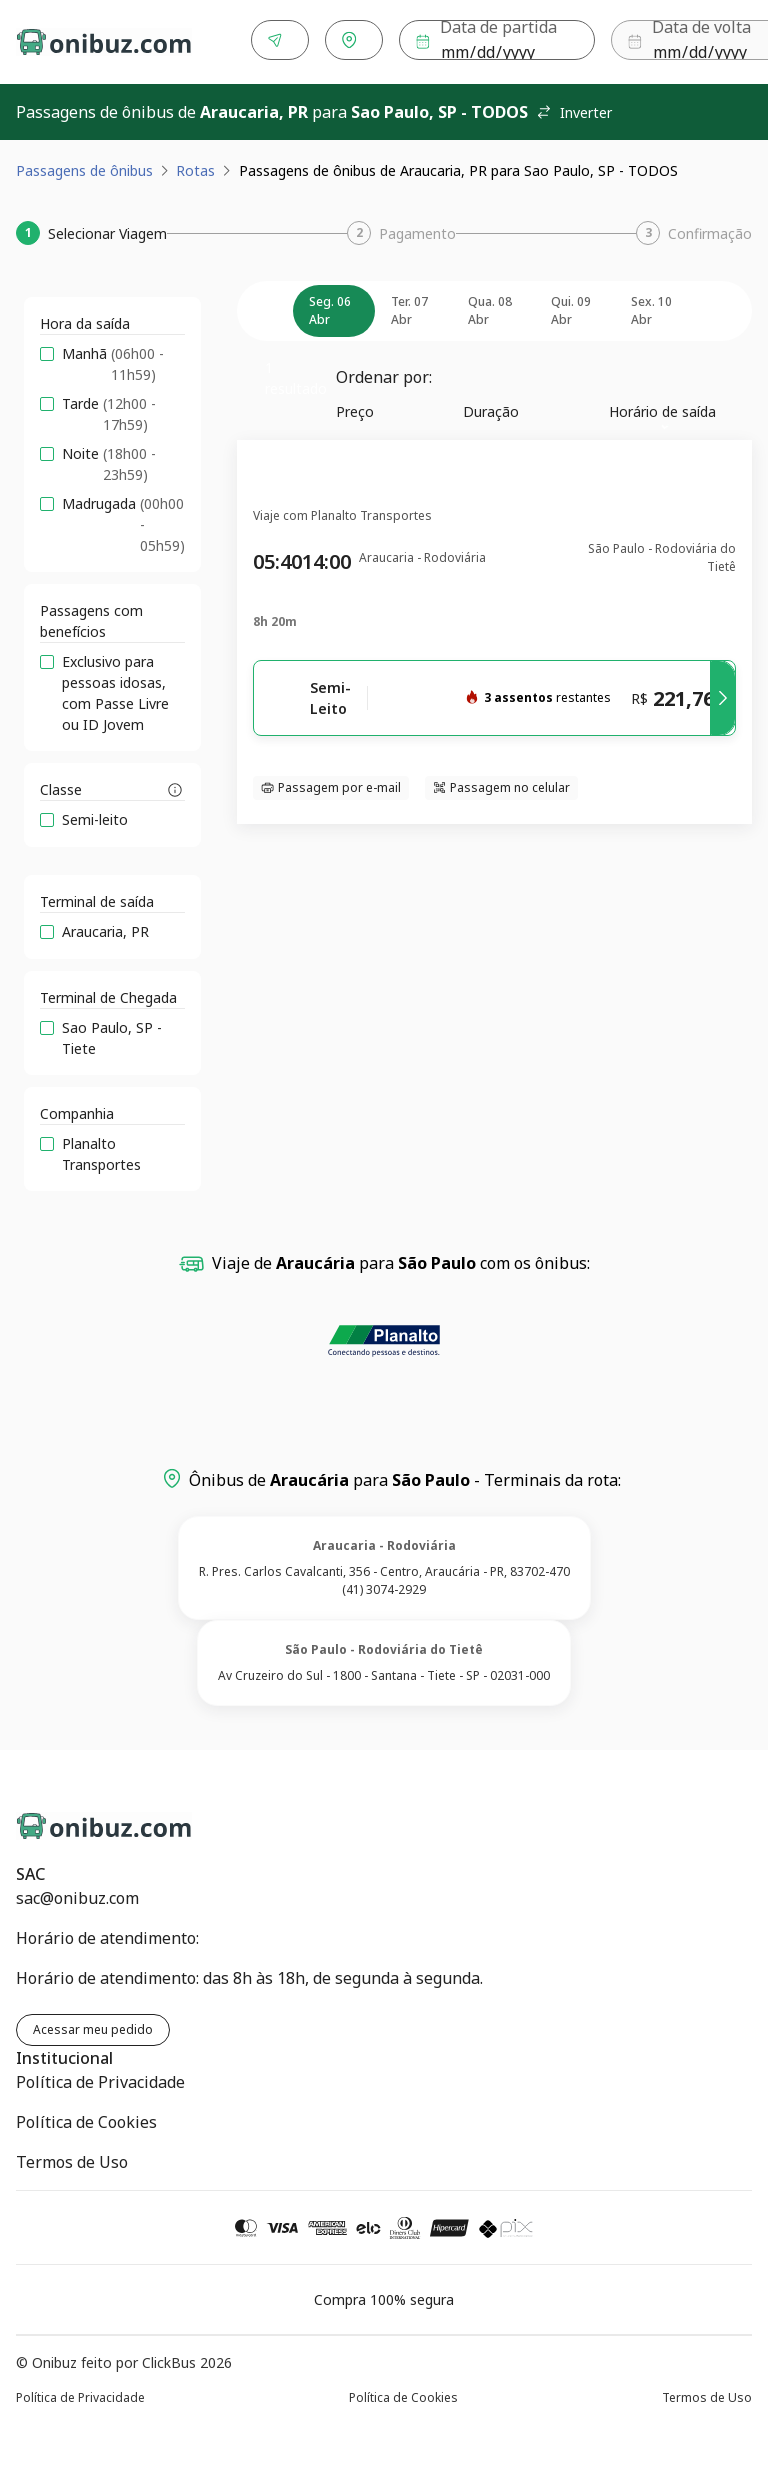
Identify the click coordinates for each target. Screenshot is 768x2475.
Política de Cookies (86, 2118)
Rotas (195, 166)
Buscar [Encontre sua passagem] (691, 40)
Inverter (574, 108)
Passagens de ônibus (84, 166)
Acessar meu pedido (93, 2025)
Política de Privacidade (100, 2078)
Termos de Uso (72, 2158)
